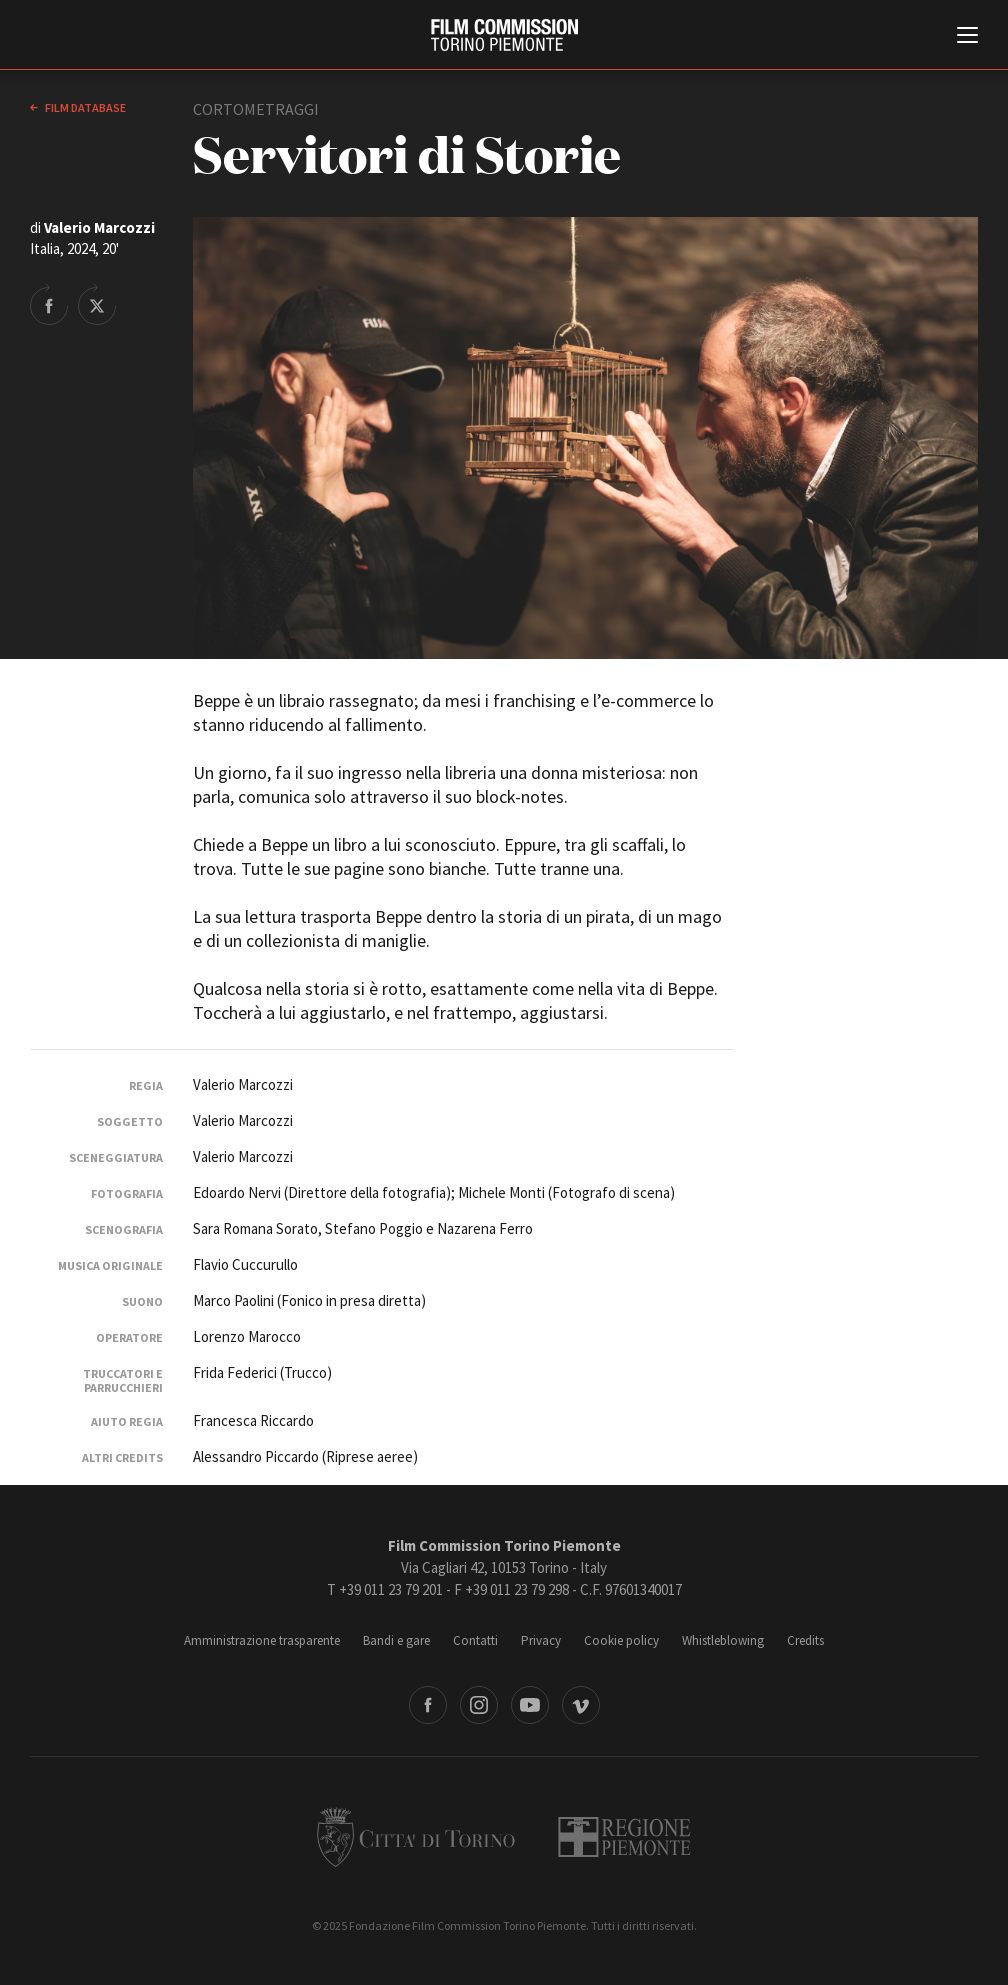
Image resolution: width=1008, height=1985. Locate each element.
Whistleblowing (723, 1640)
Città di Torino (416, 1837)
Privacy (541, 1640)
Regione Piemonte (624, 1837)
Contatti (475, 1640)
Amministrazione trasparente (262, 1640)
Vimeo (581, 1705)
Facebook (428, 1705)
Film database (84, 107)
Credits (805, 1640)
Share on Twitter (97, 304)
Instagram (479, 1705)
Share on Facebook (49, 304)
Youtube (530, 1705)
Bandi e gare (396, 1640)
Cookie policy (621, 1640)
